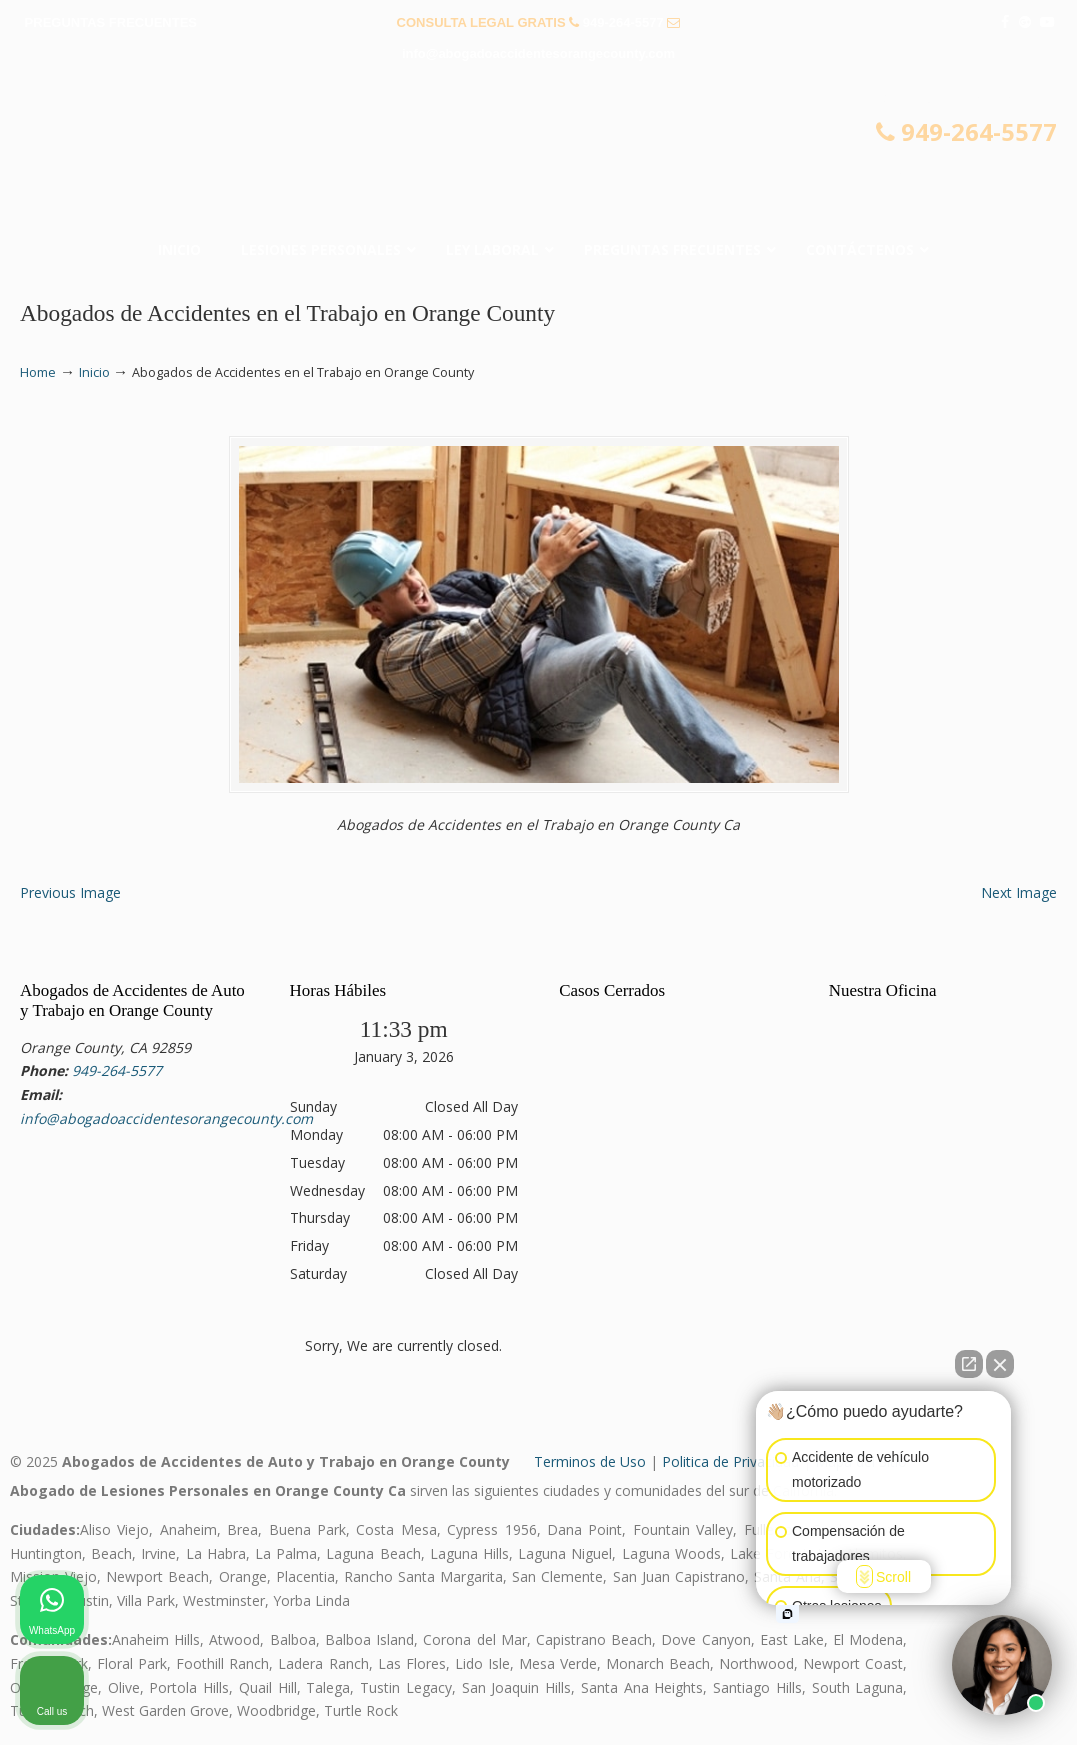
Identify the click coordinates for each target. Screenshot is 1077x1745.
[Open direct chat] (969, 1364)
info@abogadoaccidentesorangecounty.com (538, 53)
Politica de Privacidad (730, 1461)
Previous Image (70, 892)
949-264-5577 (623, 22)
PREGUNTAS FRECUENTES (111, 22)
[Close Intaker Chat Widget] (1000, 1364)
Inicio (94, 372)
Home (38, 372)
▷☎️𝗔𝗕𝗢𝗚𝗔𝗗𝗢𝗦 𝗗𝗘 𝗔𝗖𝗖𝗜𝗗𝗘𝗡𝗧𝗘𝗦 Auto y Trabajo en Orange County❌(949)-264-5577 (539, 156)
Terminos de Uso (590, 1461)
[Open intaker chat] (787, 1614)
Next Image (1019, 892)
